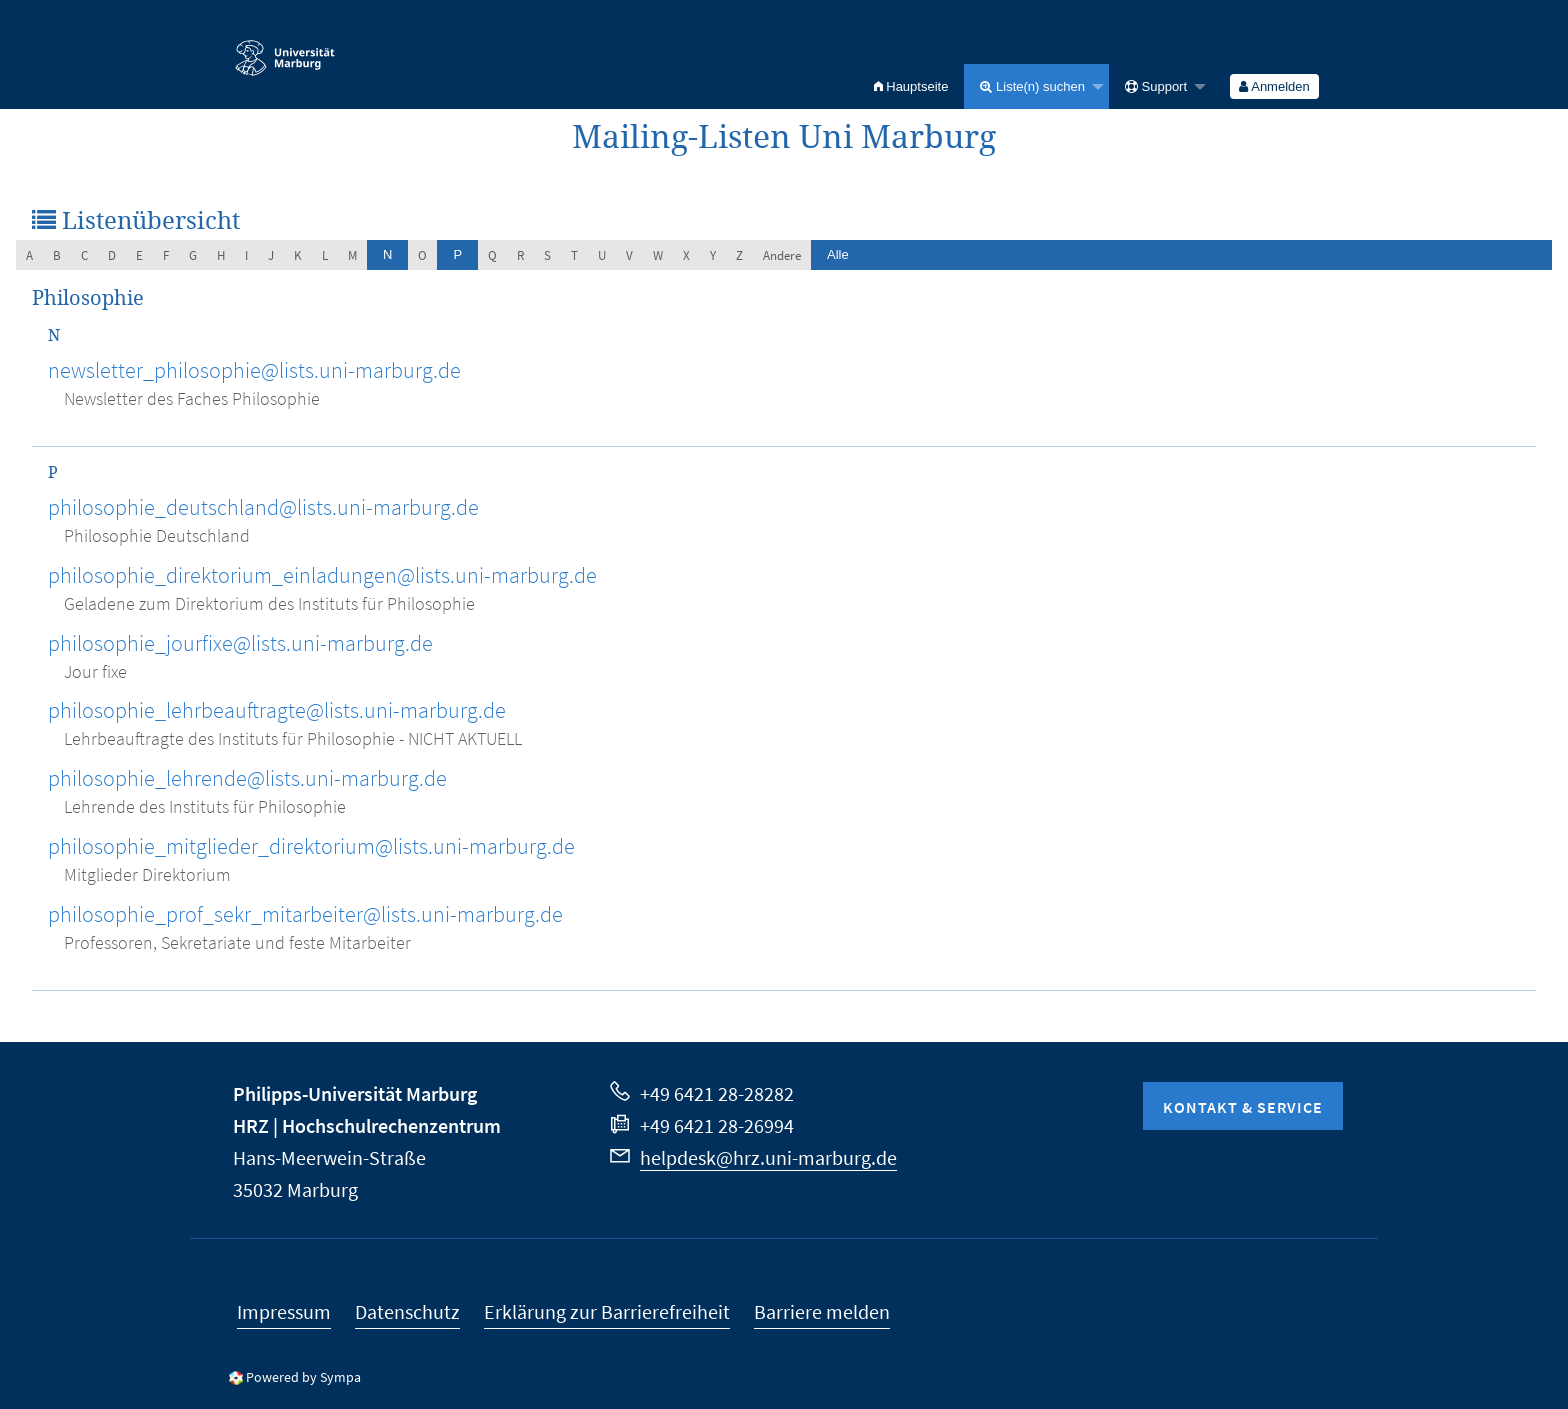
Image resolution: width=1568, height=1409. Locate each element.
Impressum (284, 1311)
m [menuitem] (352, 255)
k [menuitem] (298, 255)
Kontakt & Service (1243, 1107)
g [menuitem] (193, 255)
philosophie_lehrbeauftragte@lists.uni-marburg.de (277, 710)
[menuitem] (911, 86)
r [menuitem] (520, 255)
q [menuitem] (492, 255)
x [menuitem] (686, 255)
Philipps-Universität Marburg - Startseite (285, 49)
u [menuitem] (602, 255)
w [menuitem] (658, 255)
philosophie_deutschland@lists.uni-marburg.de (263, 507)
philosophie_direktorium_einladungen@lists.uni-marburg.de (322, 575)
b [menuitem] (57, 255)
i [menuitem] (246, 255)
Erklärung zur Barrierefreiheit (607, 1311)
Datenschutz (407, 1311)
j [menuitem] (271, 255)
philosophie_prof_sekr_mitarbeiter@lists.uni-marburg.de (305, 914)
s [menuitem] (547, 255)
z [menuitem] (739, 255)
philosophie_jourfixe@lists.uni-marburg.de (240, 643)
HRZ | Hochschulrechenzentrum (367, 1125)
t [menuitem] (574, 255)
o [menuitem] (422, 255)
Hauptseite (911, 86)
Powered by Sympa (303, 1377)
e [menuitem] (139, 255)
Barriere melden (822, 1311)
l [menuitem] (325, 255)
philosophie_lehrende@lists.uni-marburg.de (247, 778)
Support (1156, 86)
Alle (838, 254)
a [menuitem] (29, 255)
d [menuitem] (112, 255)
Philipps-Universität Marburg (355, 1093)
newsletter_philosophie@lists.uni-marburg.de (254, 370)
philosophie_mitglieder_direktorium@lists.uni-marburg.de (311, 846)
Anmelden (1274, 86)
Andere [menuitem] (782, 255)
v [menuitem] (629, 255)
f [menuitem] (166, 255)
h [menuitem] (221, 255)
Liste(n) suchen (1032, 86)
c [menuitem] (84, 255)
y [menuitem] (713, 255)
